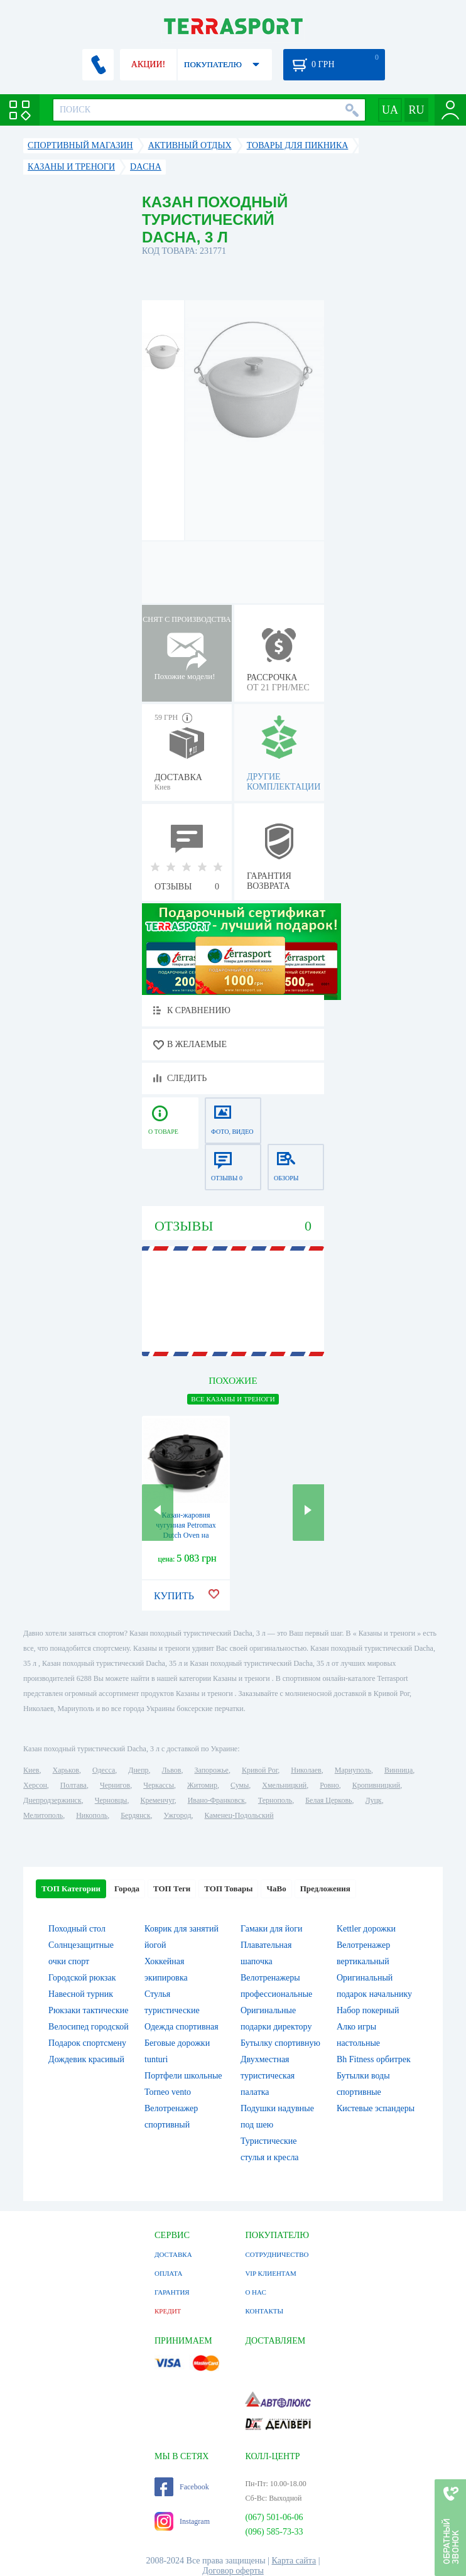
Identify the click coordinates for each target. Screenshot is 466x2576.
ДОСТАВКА (173, 2254)
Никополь (91, 1815)
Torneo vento (167, 2092)
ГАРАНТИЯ (172, 2292)
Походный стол (77, 1928)
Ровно (329, 1785)
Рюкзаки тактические (88, 2010)
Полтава (73, 1785)
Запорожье (211, 1770)
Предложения (325, 1888)
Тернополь (275, 1800)
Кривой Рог (260, 1770)
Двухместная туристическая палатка (268, 2076)
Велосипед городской (88, 2026)
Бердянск (135, 1815)
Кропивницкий (376, 1785)
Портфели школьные (183, 2075)
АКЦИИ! (148, 64)
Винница (398, 1770)
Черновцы (111, 1800)
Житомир (202, 1785)
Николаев (306, 1770)
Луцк (374, 1800)
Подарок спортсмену (87, 2043)
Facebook (181, 2486)
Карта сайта (294, 2560)
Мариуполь (353, 1770)
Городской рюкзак (82, 1977)
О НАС (255, 2292)
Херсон (35, 1785)
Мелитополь (43, 1815)
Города (126, 1888)
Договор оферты (233, 2570)
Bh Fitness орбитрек (374, 2059)
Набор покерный (368, 2010)
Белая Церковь (328, 1800)
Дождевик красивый (86, 2059)
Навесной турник (80, 1994)
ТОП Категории (70, 1888)
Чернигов (115, 1785)
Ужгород (177, 1815)
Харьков (66, 1770)
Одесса (103, 1770)
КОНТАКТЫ (264, 2311)
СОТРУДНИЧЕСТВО (276, 2254)
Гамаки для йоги (272, 1928)
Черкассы (158, 1785)
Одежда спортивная (181, 2026)
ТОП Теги (171, 1888)
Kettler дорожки (366, 1928)
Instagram (182, 2521)
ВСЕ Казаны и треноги (232, 1399)
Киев (31, 1770)
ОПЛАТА (168, 2273)
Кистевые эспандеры (376, 2108)
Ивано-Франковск (216, 1800)
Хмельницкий (284, 1785)
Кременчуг (157, 1800)
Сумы (239, 1785)
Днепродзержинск (52, 1800)
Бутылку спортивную (280, 2043)
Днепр (138, 1770)
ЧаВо (276, 1888)
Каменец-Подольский (239, 1815)
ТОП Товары (228, 1888)
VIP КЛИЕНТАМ (270, 2273)
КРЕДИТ (167, 2311)
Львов (172, 1770)
